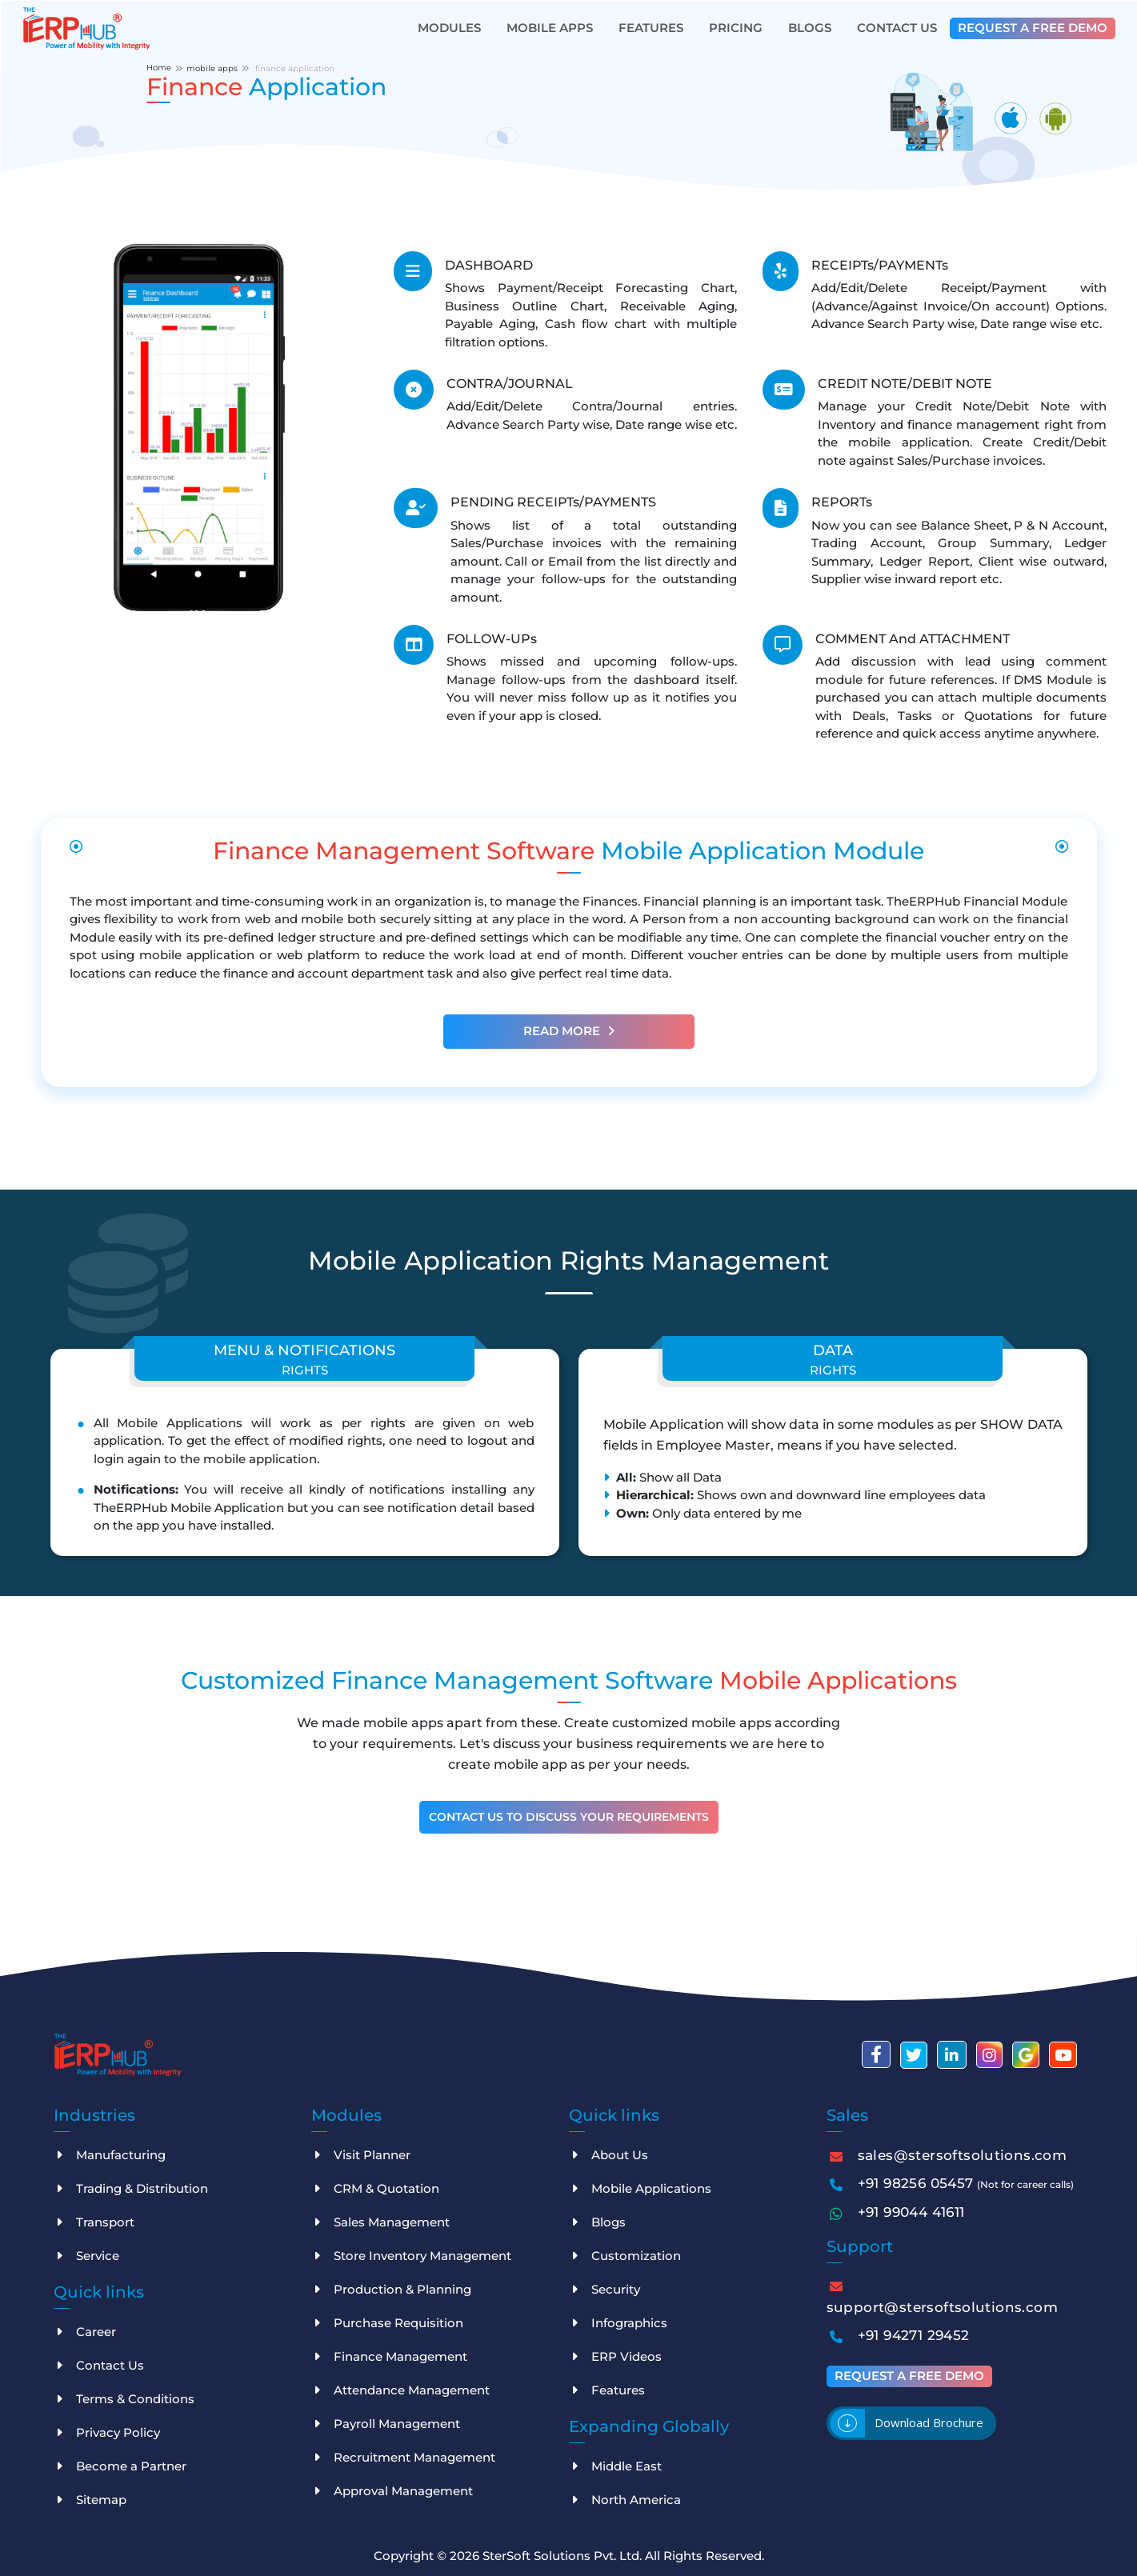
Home (158, 67)
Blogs (809, 27)
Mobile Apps (549, 27)
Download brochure (929, 2422)
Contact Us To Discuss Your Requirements (569, 1817)
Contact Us (897, 27)
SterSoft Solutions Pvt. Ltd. (563, 2555)
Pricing (736, 27)
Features (651, 27)
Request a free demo (1032, 27)
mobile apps (212, 68)
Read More (569, 1030)
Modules (449, 27)
